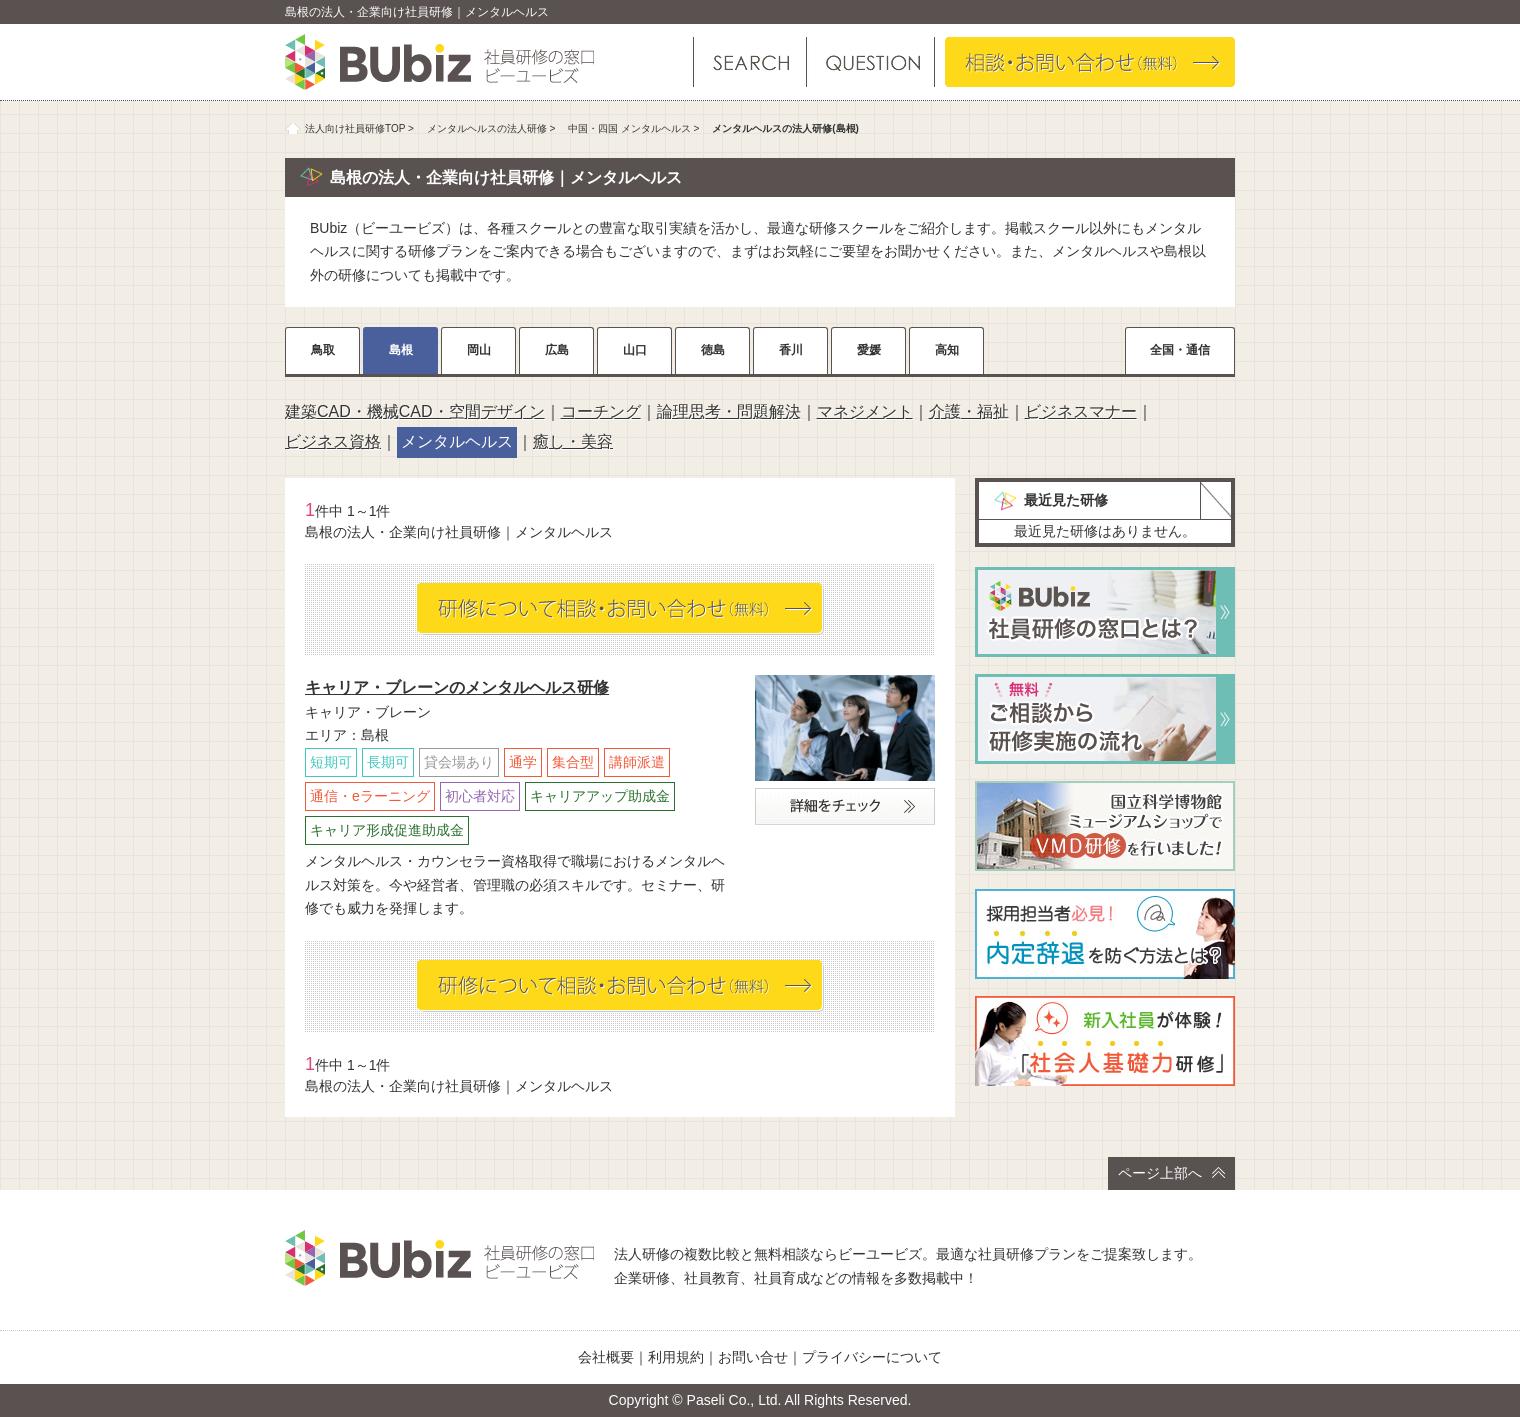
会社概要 (606, 1357)
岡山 (479, 350)
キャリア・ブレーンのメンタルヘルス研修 (457, 687)
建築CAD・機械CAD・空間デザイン (415, 411)
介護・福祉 (969, 411)
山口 (635, 350)
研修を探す (750, 62)
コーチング (601, 411)
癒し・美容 (573, 441)
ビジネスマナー (1081, 411)
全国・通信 (1180, 350)
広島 (557, 350)
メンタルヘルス (457, 441)
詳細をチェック (845, 806)
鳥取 (323, 350)
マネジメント (865, 411)
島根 (401, 350)
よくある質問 (869, 62)
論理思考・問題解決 (729, 411)
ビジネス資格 (333, 441)
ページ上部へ (1171, 1173)
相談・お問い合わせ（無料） (1090, 62)
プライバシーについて (872, 1357)
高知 (947, 350)
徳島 (713, 350)
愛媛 (869, 350)
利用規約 (676, 1357)
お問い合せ (753, 1357)
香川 (791, 350)
